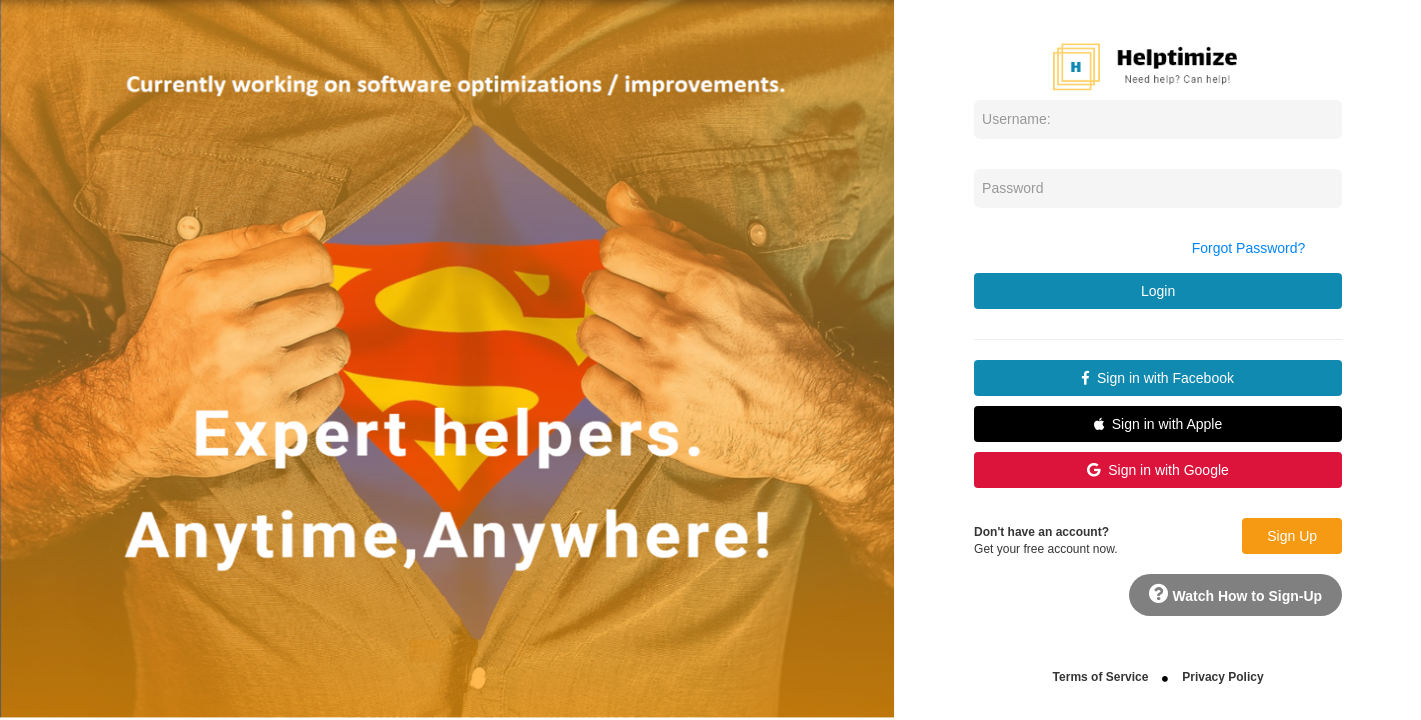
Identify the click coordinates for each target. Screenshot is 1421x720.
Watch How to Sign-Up (1235, 594)
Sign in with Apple (1158, 424)
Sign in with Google (1157, 470)
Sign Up (1292, 536)
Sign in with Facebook (1158, 378)
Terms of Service (1101, 677)
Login (1158, 291)
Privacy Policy (1222, 677)
